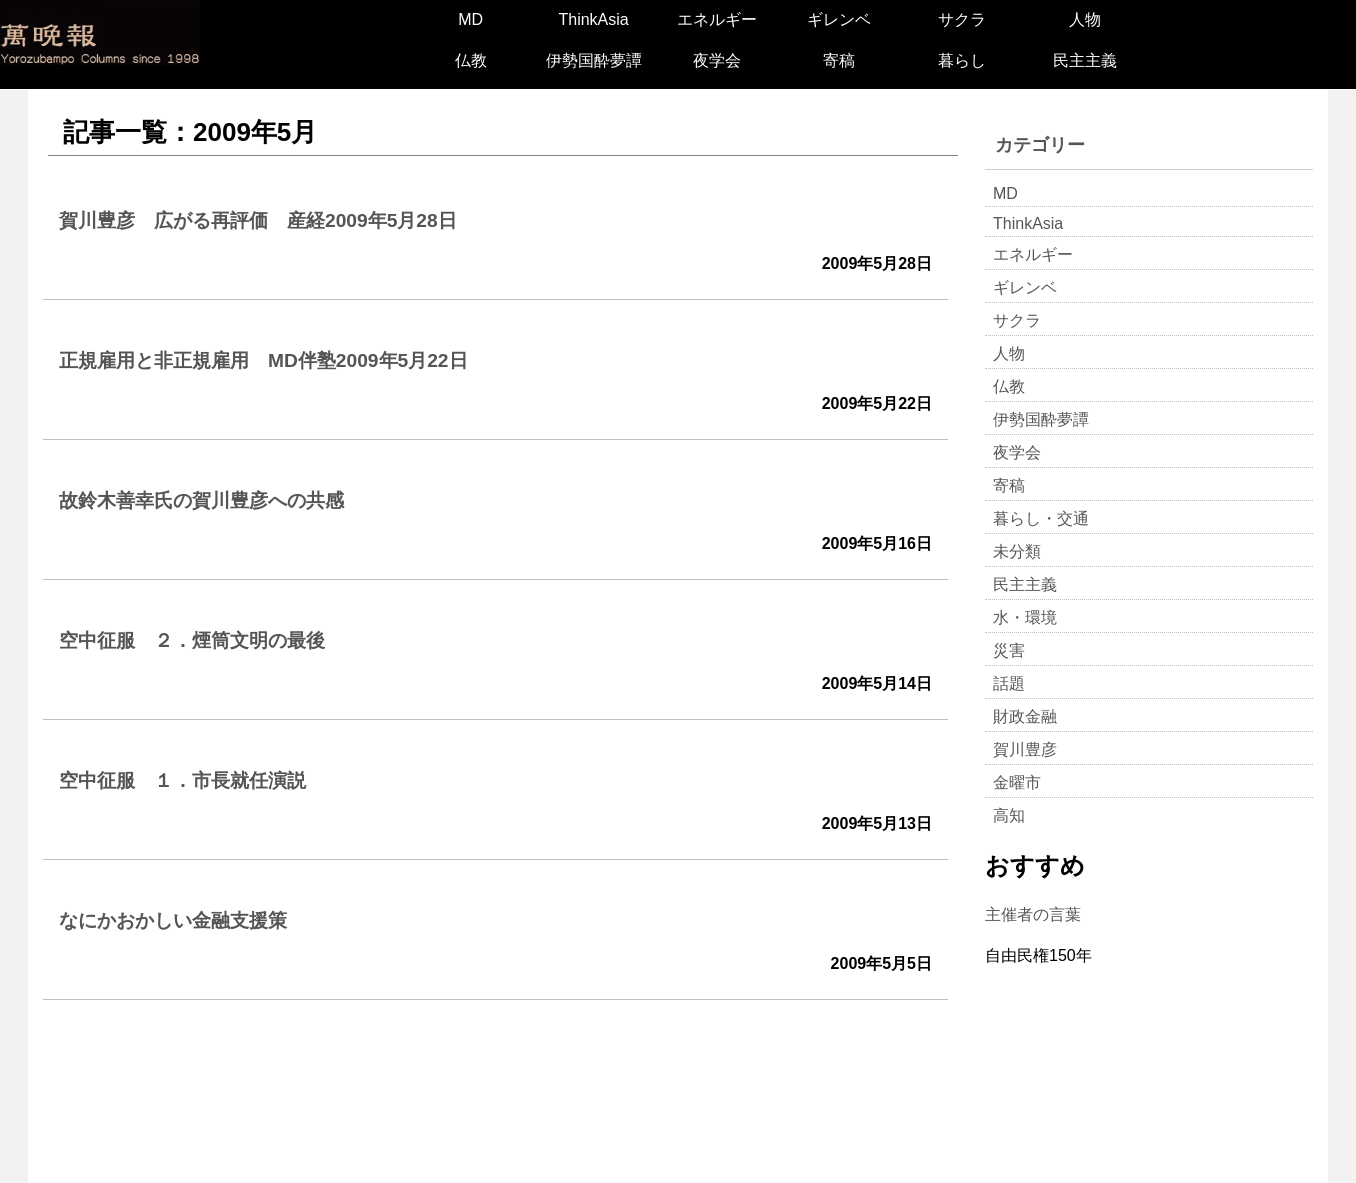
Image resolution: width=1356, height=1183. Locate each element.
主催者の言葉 (1033, 914)
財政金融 (1025, 716)
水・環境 (1025, 617)
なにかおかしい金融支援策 (173, 920)
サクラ (962, 19)
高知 (1009, 815)
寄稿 (839, 60)
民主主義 (1085, 60)
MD (470, 19)
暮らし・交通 (1041, 518)
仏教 (471, 60)
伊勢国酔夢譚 (594, 60)
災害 (1009, 650)
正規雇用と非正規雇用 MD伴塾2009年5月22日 (263, 360)
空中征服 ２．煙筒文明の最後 (192, 640)
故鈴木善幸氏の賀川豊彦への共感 (201, 500)
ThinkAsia (593, 19)
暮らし (962, 60)
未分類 (1017, 551)
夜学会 (717, 60)
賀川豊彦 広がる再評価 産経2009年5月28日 (258, 220)
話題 (1009, 683)
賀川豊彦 (1025, 749)
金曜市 (1017, 782)
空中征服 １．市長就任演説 (182, 780)
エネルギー (717, 19)
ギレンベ (839, 19)
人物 (1085, 19)
